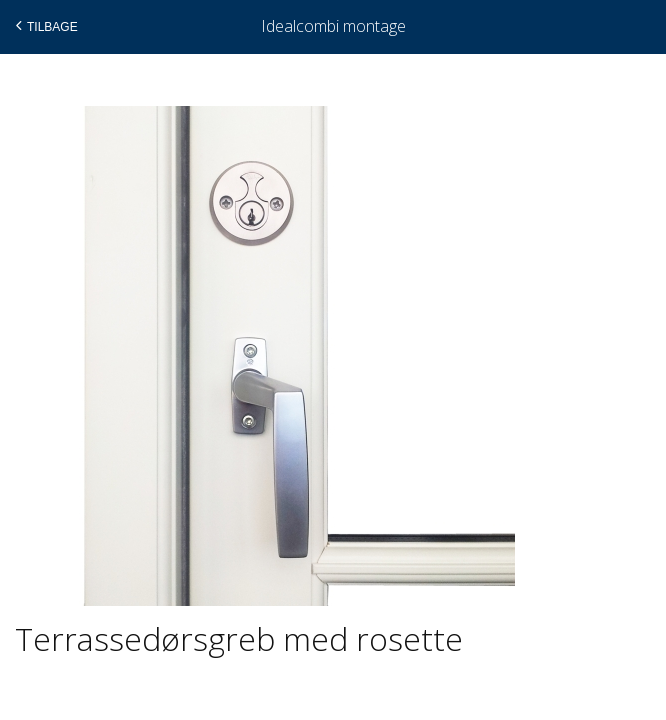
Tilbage (44, 26)
